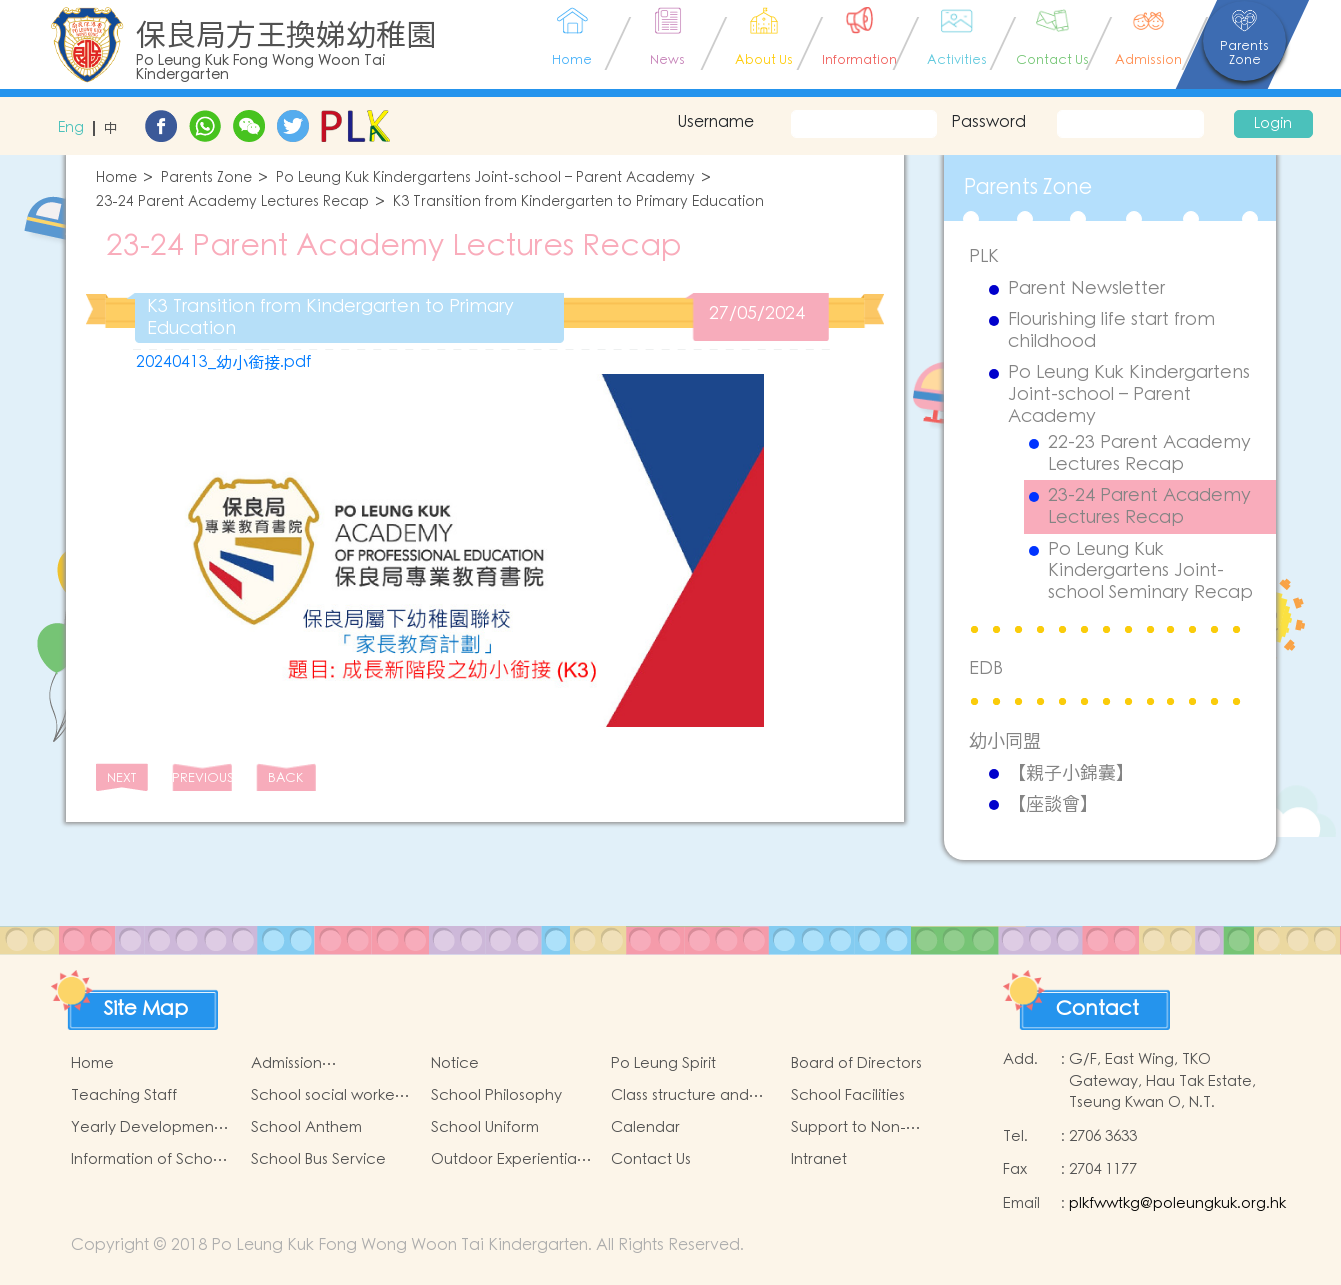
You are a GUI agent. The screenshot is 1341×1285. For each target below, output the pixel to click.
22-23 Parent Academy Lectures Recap (1149, 453)
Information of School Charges (148, 1160)
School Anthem (306, 1127)
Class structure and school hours (680, 1096)
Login (1273, 124)
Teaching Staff (124, 1095)
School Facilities (848, 1095)
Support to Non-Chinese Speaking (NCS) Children (856, 1128)
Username (715, 122)
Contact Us (651, 1159)
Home (116, 178)
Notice (455, 1063)
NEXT (121, 778)
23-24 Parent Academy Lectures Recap (232, 202)
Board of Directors (856, 1063)
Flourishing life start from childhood (1111, 330)
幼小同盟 (1005, 740)
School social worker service (325, 1096)
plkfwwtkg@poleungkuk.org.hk (1177, 1203)
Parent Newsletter (1086, 289)
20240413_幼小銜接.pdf (223, 362)
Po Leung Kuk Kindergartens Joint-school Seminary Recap (1150, 571)
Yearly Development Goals (145, 1128)
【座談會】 (1053, 804)
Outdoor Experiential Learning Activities (505, 1160)
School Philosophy (496, 1095)
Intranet (819, 1159)
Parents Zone (206, 178)
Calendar (645, 1127)
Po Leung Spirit (663, 1063)
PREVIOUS (202, 778)
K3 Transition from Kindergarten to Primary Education (578, 202)
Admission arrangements (302, 1064)
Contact (1097, 1009)
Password (988, 122)
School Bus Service (318, 1159)
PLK (984, 256)
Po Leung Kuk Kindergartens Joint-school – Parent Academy (485, 178)
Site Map (146, 1009)
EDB (986, 668)
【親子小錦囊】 (1071, 773)
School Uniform (485, 1127)
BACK (285, 778)
